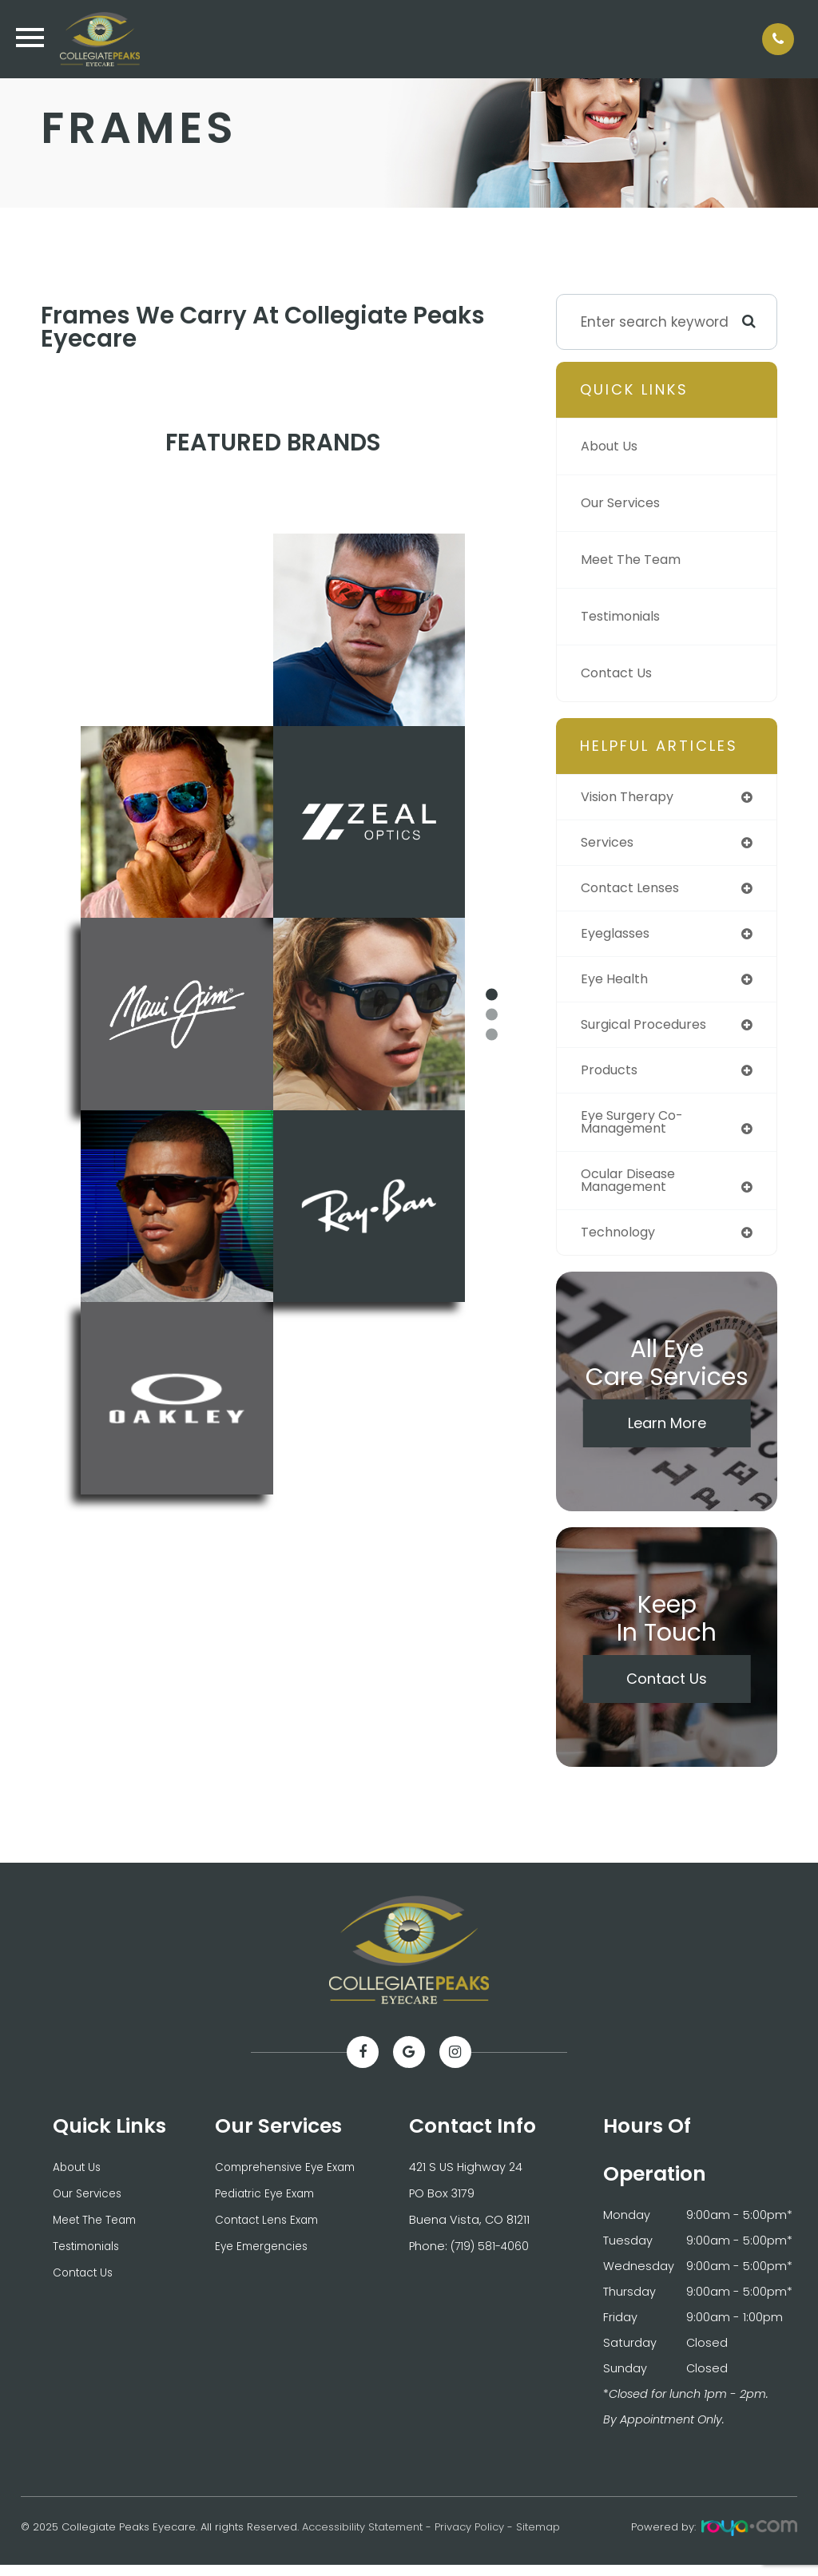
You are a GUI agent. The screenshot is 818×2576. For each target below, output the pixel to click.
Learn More (667, 1433)
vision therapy (631, 797)
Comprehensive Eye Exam (291, 2178)
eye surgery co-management (637, 1129)
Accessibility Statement (362, 2538)
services (609, 843)
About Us (611, 446)
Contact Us (619, 673)
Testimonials (625, 616)
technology (621, 1242)
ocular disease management (633, 1189)
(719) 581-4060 (492, 2255)
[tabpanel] (273, 1014)
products (611, 1076)
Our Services (624, 503)
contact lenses (635, 889)
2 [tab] (492, 1015)
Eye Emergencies (265, 2255)
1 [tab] (492, 995)
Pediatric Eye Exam (269, 2204)
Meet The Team (635, 560)
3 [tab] (492, 1035)
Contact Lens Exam (271, 2229)
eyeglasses (619, 936)
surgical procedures (650, 1029)
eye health (617, 982)
